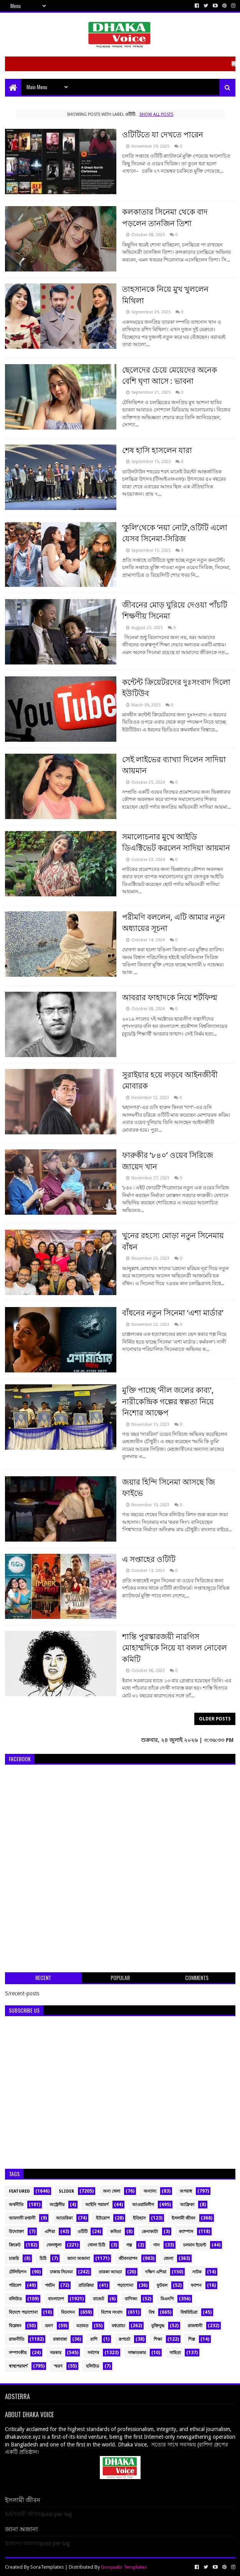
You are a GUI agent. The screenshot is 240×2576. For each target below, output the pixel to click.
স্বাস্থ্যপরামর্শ (18, 2366)
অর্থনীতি (16, 2204)
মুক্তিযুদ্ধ (157, 2325)
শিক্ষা (158, 2339)
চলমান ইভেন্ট (194, 2245)
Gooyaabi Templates (124, 2567)
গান (156, 2245)
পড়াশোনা (125, 2285)
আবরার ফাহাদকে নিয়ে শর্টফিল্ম (169, 997)
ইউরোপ (102, 2218)
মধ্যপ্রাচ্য (118, 2325)
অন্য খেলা (111, 2191)
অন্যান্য (150, 2191)
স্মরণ (58, 2366)
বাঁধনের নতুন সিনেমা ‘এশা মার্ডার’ (172, 1312)
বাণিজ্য (131, 2298)
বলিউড (15, 2298)
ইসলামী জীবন (183, 2218)
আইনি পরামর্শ (97, 2204)
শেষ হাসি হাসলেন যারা (157, 450)
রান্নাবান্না (60, 2339)
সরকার (55, 2352)
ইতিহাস (139, 2218)
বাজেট (98, 2298)
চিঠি (43, 2258)
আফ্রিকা (187, 2204)
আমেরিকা (64, 2218)
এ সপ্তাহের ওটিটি (148, 1559)
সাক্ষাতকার (137, 2352)
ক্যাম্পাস (186, 2231)
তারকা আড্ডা (110, 2272)
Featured (19, 2191)
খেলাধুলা (53, 2245)
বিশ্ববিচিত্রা (188, 2312)
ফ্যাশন (196, 2285)
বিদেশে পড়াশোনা (23, 2312)
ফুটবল (162, 2285)
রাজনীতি (16, 2339)
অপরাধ (186, 2191)
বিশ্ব (151, 2312)
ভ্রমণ (49, 2325)
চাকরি (14, 2258)
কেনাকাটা (150, 2231)
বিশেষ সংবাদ (111, 2312)
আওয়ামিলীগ (143, 2204)
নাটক (197, 2272)
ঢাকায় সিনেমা (61, 2272)
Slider (66, 2191)
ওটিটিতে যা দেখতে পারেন (162, 134)
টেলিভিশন (17, 2272)
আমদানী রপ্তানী (22, 2218)
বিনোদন (68, 2312)
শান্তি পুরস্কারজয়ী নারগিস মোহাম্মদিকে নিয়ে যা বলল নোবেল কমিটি (174, 1648)
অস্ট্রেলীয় (57, 2204)
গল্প (129, 2245)
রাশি (94, 2339)
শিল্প (191, 2339)
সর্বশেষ (93, 2352)
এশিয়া (50, 2231)
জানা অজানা (78, 2258)
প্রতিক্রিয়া (86, 2285)
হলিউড (92, 2366)
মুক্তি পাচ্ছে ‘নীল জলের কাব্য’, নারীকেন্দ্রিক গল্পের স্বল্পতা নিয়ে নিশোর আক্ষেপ (168, 1401)
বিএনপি (167, 2298)
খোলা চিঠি (96, 2245)
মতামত (82, 2325)
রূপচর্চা (124, 2339)
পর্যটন (50, 2285)
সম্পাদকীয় (17, 2352)
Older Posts (215, 1719)
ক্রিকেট (14, 2245)
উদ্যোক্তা (16, 2231)
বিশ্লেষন (15, 2325)
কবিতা (115, 2231)
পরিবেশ (15, 2285)
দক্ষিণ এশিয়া (155, 2272)
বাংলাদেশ (56, 2298)
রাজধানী (195, 2325)
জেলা (168, 2258)
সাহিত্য (175, 2352)
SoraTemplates (47, 2567)
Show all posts (156, 114)
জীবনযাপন (128, 2258)
